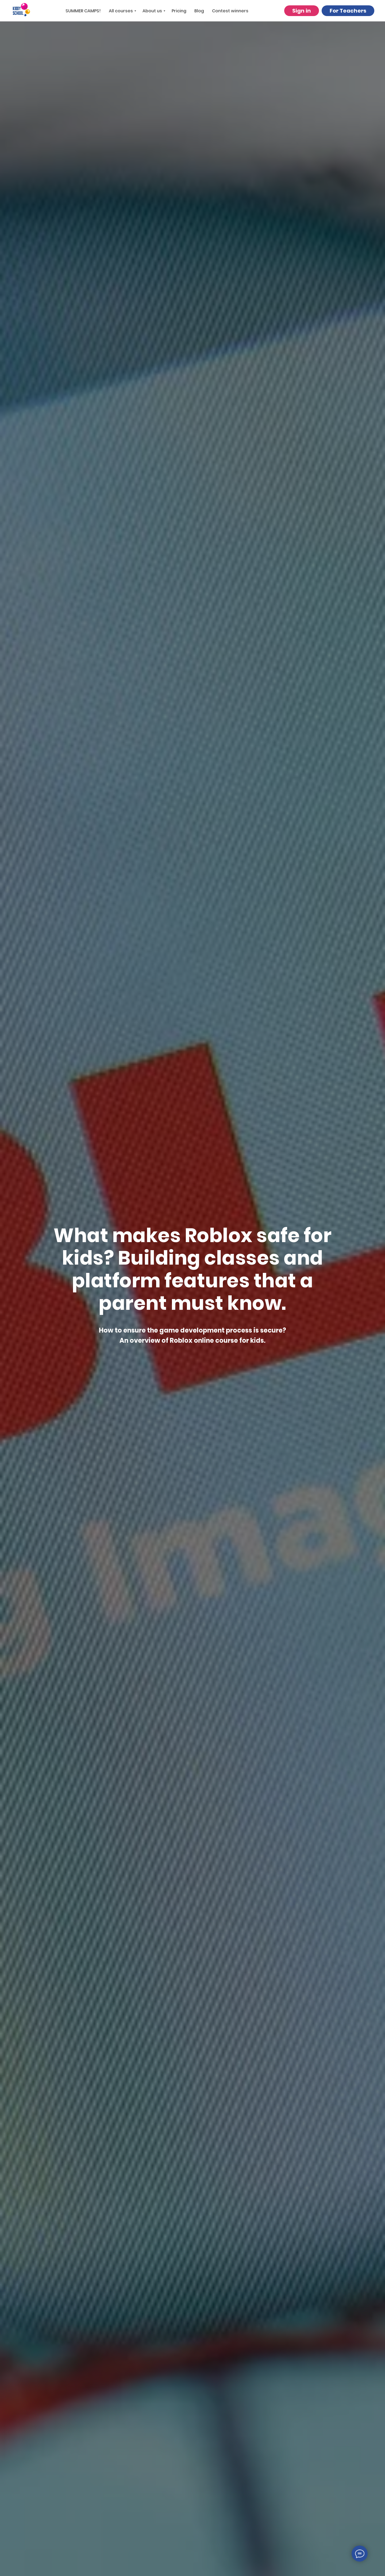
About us (152, 11)
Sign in (301, 10)
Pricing (179, 11)
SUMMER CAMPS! (83, 11)
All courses (121, 11)
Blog (199, 11)
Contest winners (230, 11)
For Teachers (348, 10)
